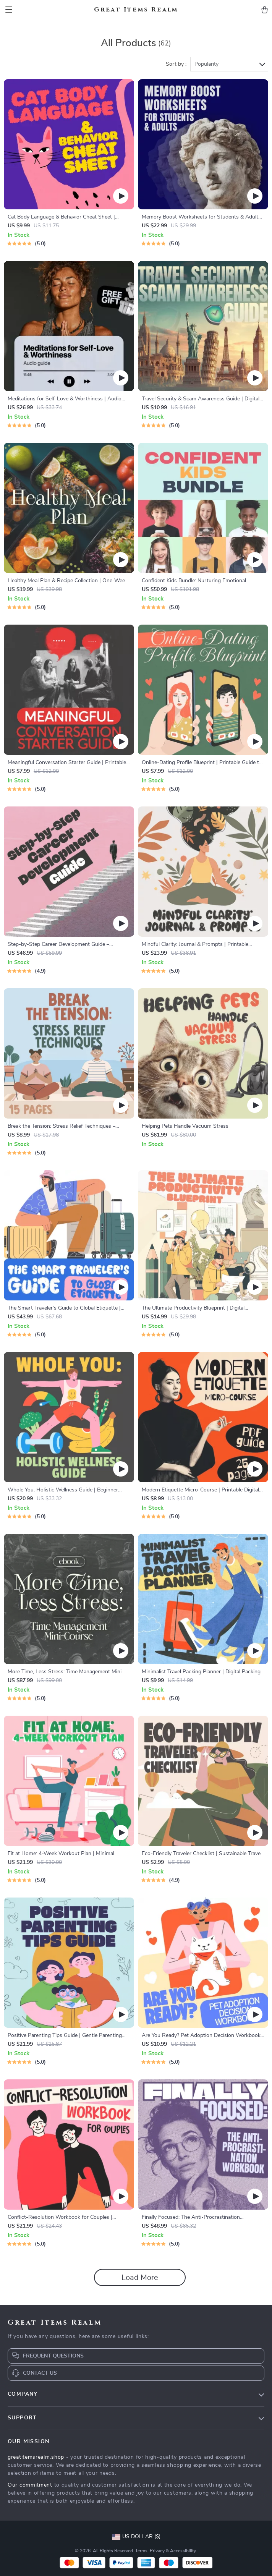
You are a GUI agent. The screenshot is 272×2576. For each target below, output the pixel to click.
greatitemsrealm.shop (36, 2457)
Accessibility (183, 2550)
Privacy (157, 2550)
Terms (141, 2550)
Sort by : (176, 64)
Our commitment (30, 2485)
